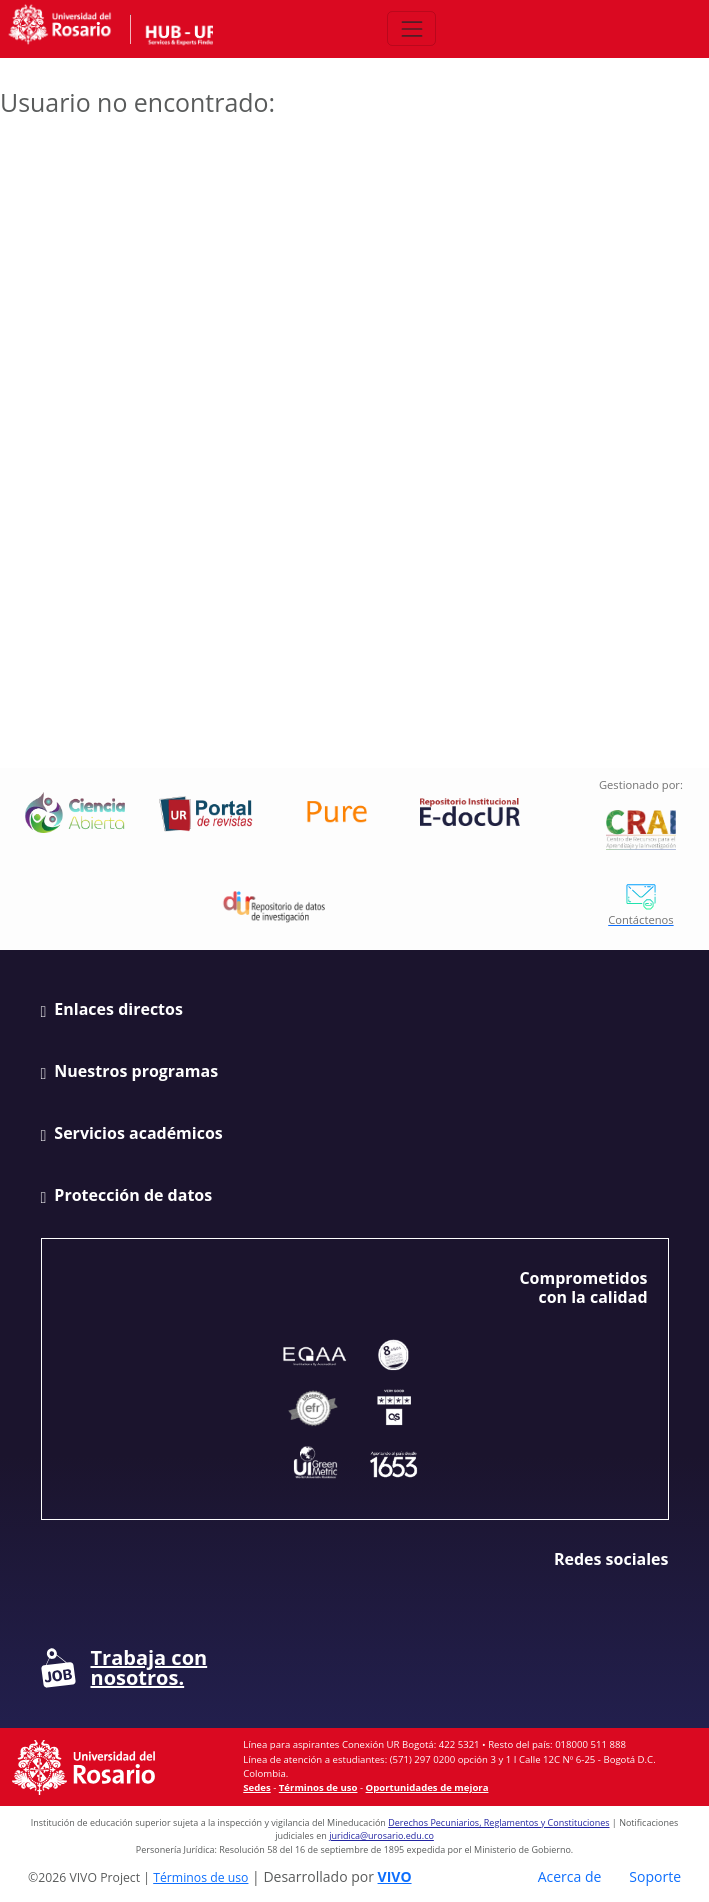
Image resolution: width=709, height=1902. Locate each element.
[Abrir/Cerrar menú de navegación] (411, 28)
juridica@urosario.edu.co (381, 1835)
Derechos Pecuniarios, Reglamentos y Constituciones (498, 1822)
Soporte (655, 1876)
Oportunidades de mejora (427, 1787)
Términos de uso (318, 1787)
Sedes (256, 1787)
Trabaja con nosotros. (124, 1668)
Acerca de (570, 1876)
